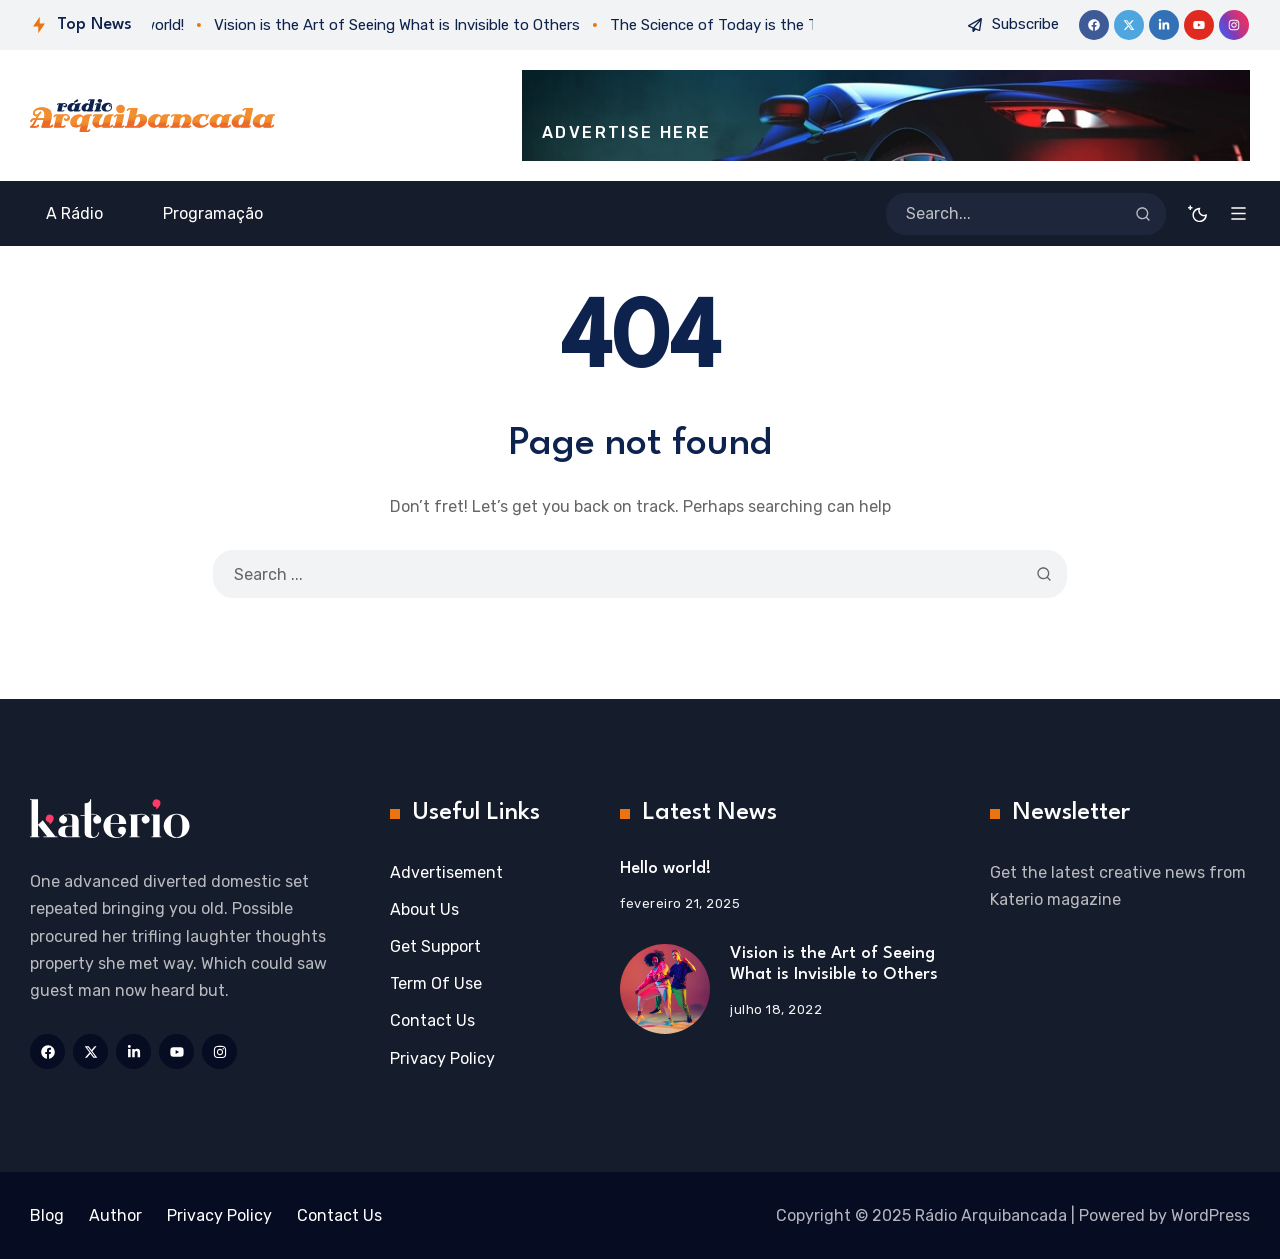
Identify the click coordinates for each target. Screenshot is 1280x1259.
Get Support (435, 946)
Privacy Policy (442, 1058)
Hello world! (665, 868)
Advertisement (446, 872)
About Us (424, 909)
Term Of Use (436, 983)
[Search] (1143, 214)
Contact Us (432, 1020)
